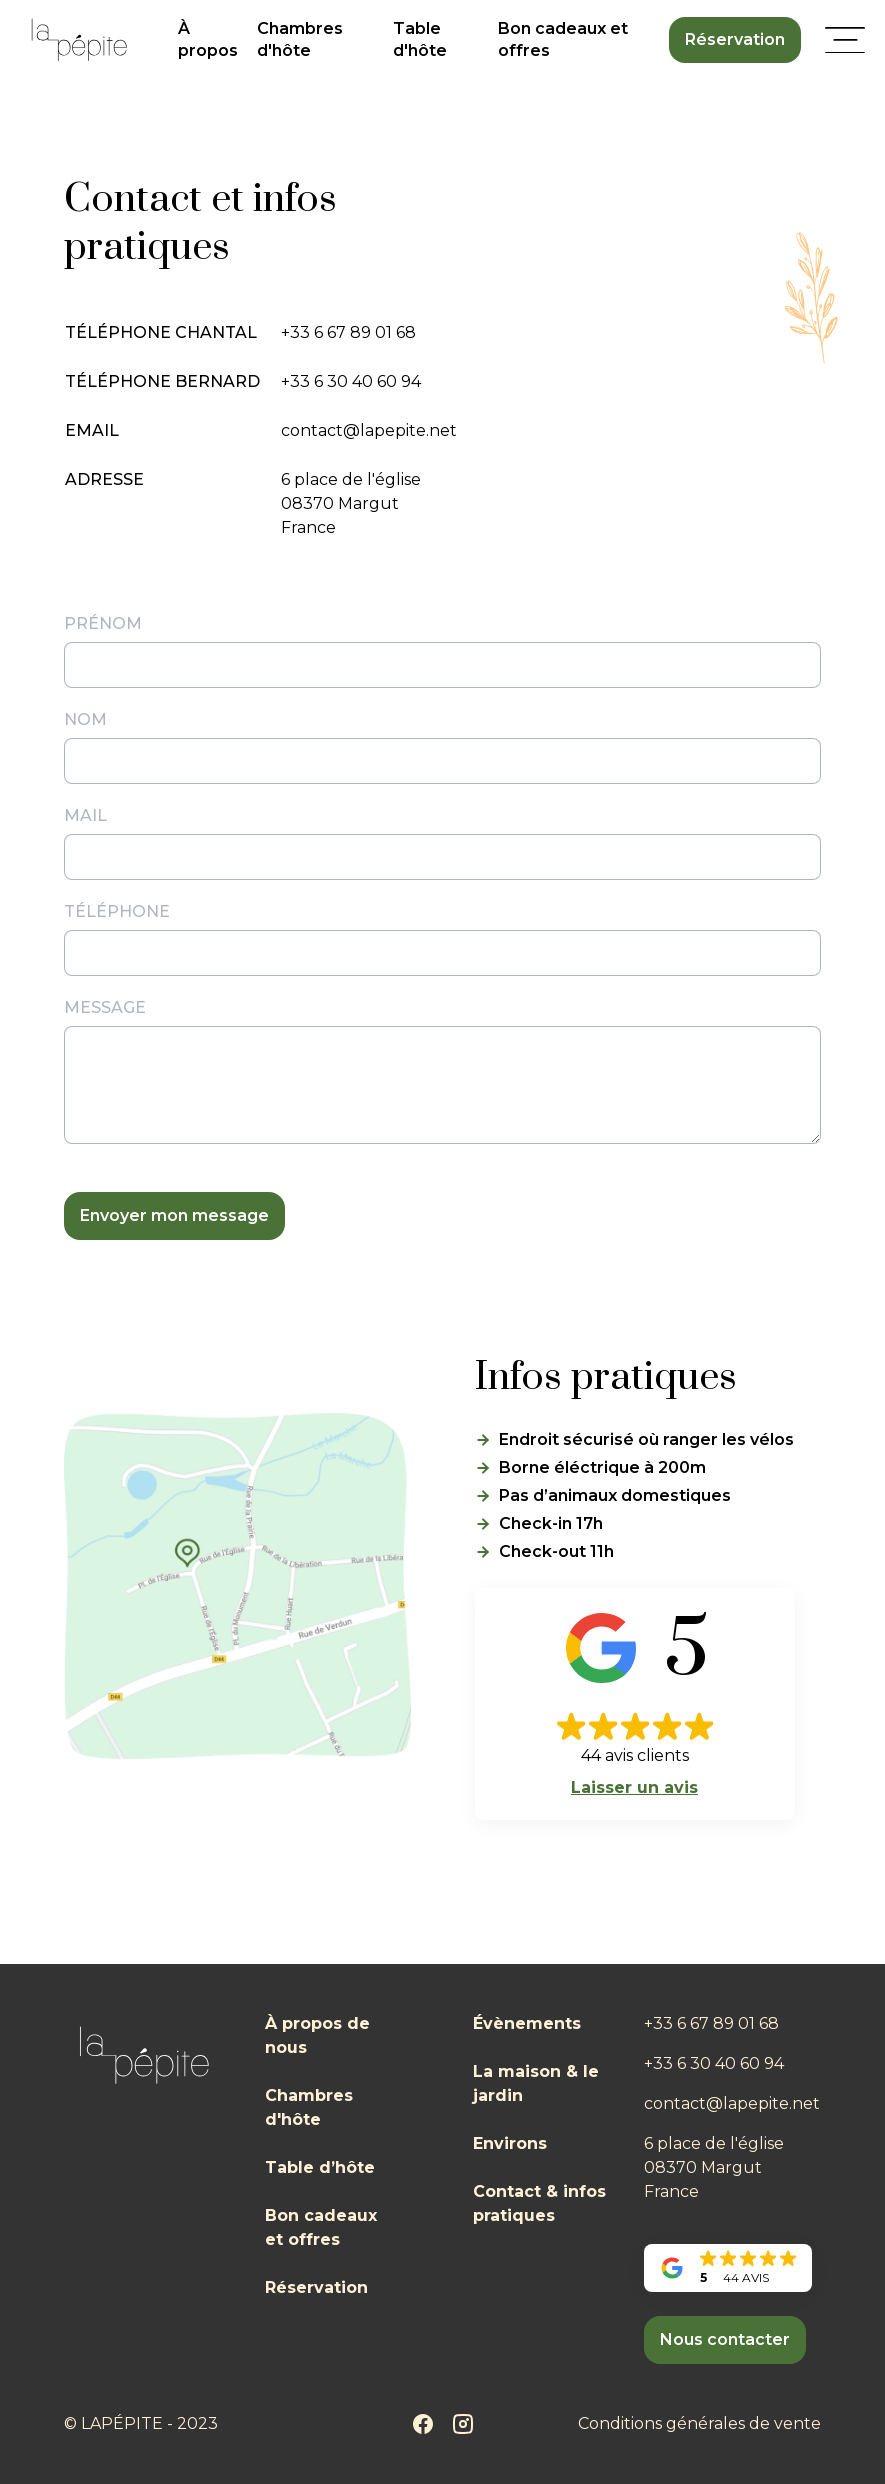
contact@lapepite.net (369, 430)
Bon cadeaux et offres (563, 39)
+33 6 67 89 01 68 (348, 332)
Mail (85, 815)
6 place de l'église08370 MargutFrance (351, 503)
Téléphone (117, 911)
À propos (208, 39)
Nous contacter (725, 2339)
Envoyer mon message (174, 1215)
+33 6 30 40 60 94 (351, 381)
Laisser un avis (634, 1787)
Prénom (103, 623)
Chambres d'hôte (300, 39)
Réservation (735, 39)
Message (105, 1007)
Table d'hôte (420, 39)
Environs (510, 2143)
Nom (85, 719)
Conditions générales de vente (699, 2423)
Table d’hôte (320, 2167)
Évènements (527, 2023)
